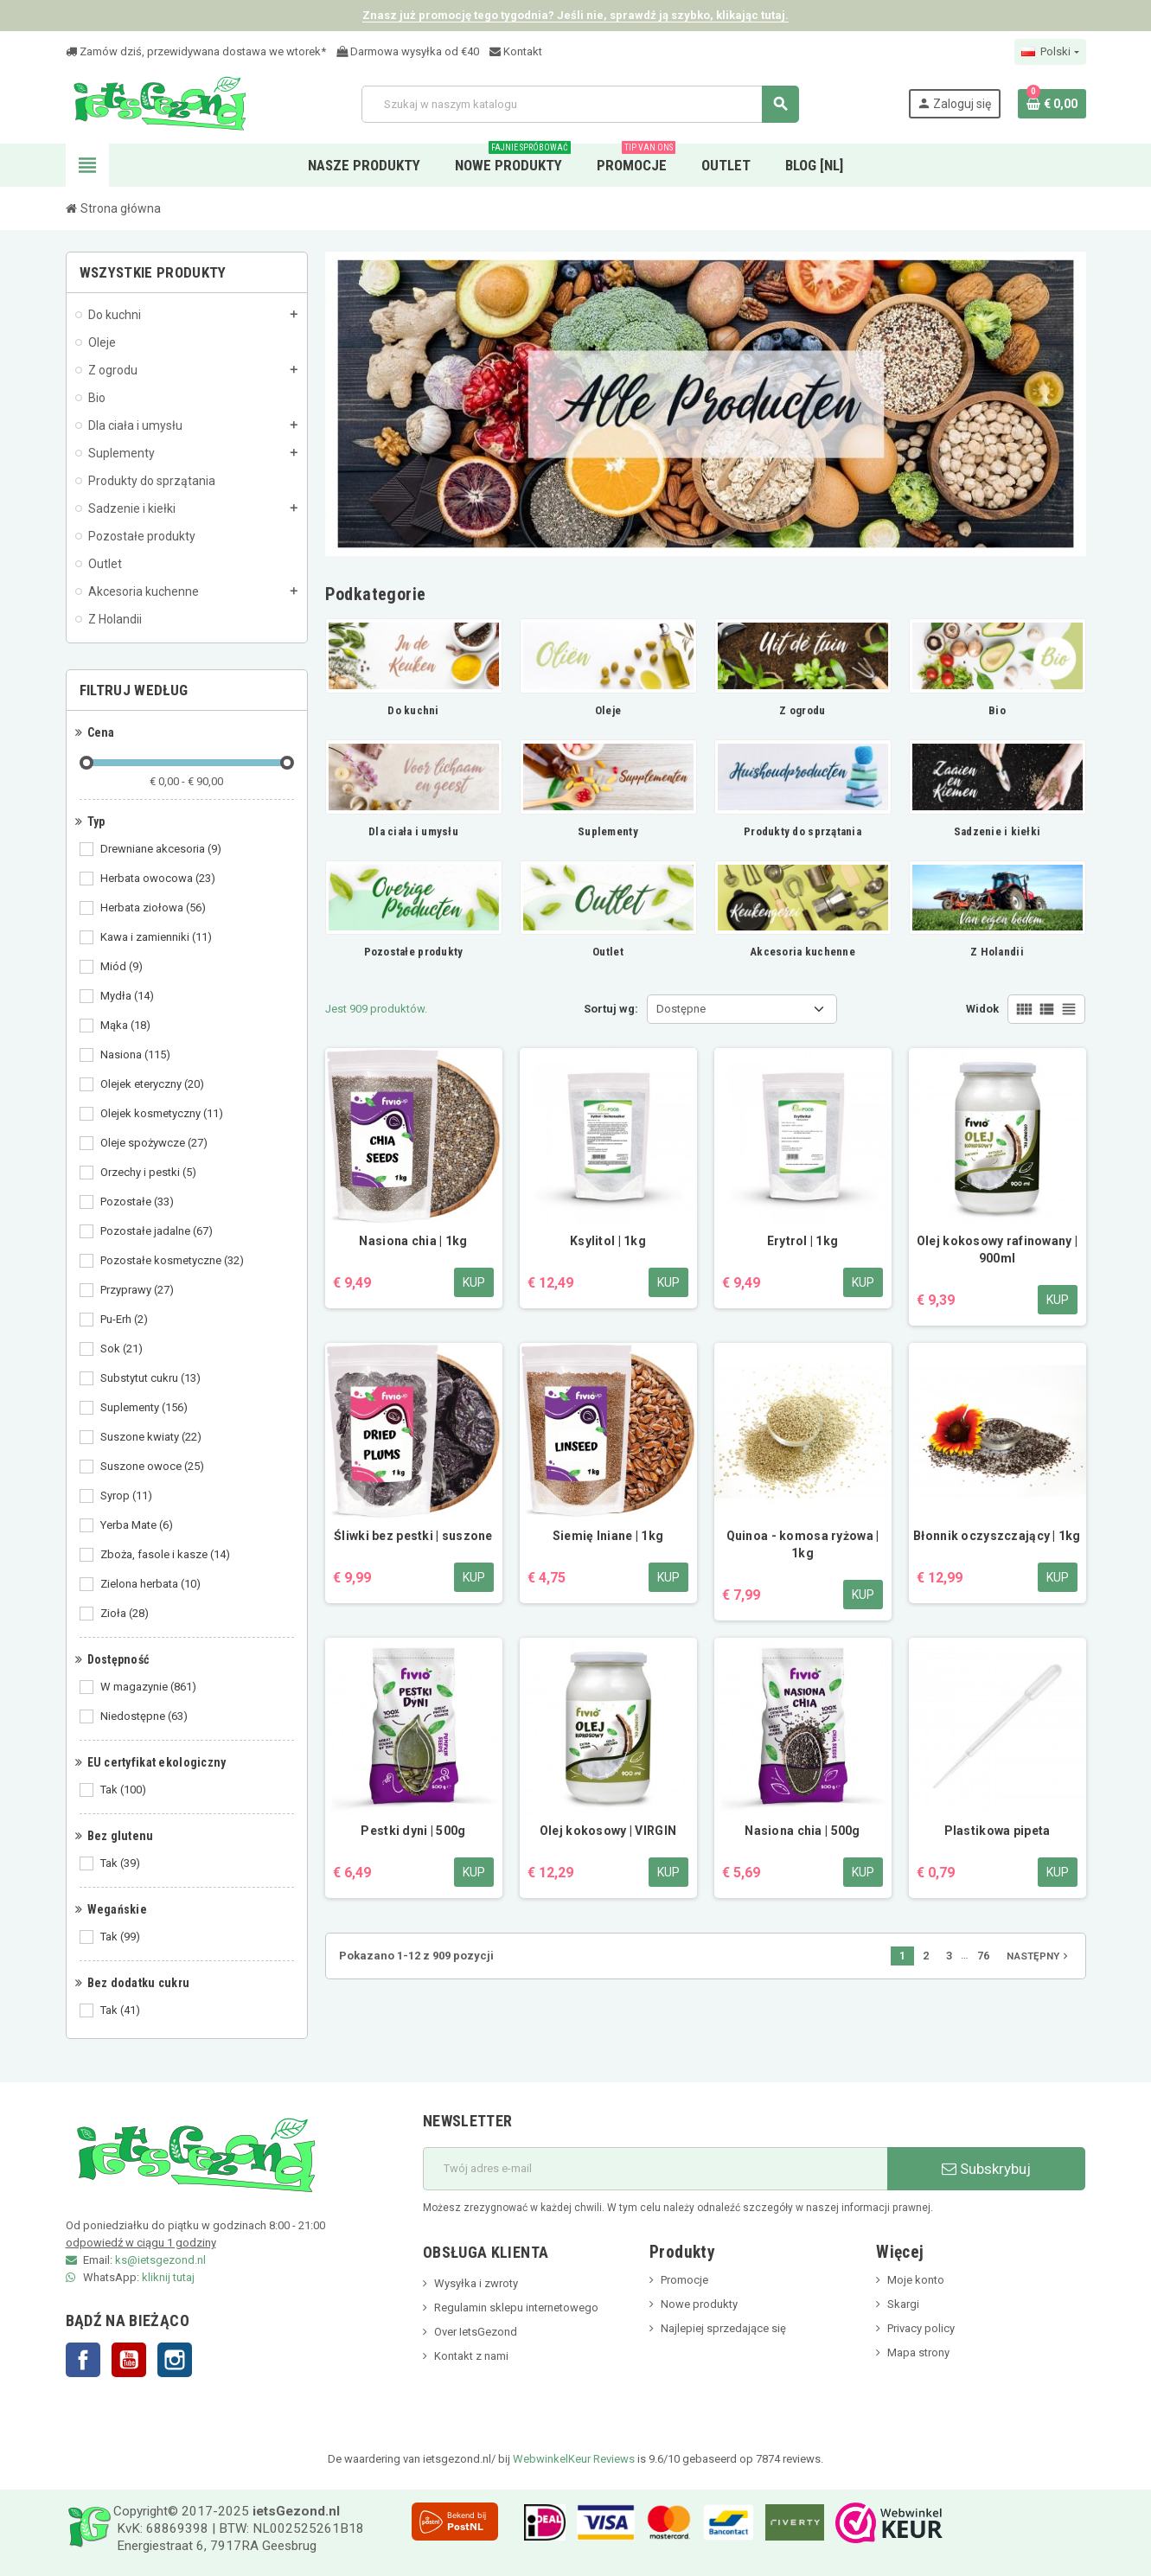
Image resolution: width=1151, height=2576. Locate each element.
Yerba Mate (138, 1525)
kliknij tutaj (168, 2277)
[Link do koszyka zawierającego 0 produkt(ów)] (1052, 103)
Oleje (608, 710)
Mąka (126, 1025)
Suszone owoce (153, 1466)
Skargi (903, 2304)
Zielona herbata (151, 1584)
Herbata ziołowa (154, 908)
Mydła (128, 996)
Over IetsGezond (475, 2331)
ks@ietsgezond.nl (160, 2259)
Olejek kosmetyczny (163, 1113)
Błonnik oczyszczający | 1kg (997, 1536)
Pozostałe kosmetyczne (173, 1260)
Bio (997, 710)
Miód (122, 966)
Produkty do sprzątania (802, 831)
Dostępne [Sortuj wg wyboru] (681, 1008)
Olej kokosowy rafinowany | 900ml (997, 1249)
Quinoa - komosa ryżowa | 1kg (802, 1544)
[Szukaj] (579, 104)
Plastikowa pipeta (997, 1831)
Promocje (684, 2279)
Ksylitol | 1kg (608, 1241)
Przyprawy (138, 1290)
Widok (982, 1008)
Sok (122, 1349)
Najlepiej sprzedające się (723, 2328)
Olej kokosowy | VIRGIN (608, 1831)
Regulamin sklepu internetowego (516, 2307)
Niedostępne (145, 1716)
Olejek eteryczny (153, 1084)
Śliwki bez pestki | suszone (413, 1536)
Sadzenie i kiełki (997, 831)
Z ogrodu (802, 710)
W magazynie (149, 1687)
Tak (124, 1790)
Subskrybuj (986, 2168)
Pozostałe (138, 1202)
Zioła (125, 1613)
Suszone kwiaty (152, 1437)
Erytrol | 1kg (803, 1241)
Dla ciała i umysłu (413, 831)
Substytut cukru (151, 1378)
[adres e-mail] (655, 2168)
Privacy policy (921, 2328)
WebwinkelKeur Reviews (574, 2458)
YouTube (129, 2360)
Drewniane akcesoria (162, 849)
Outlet (607, 951)
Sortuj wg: (611, 1008)
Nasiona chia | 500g (802, 1831)
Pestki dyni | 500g (413, 1831)
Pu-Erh (125, 1319)
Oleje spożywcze (155, 1143)
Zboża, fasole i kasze (166, 1554)
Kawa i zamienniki (157, 937)
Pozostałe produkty (414, 951)
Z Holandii (997, 951)
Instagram (174, 2360)
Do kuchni (412, 710)
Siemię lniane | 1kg (608, 1536)
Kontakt (515, 51)
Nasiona (136, 1055)
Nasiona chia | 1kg (413, 1241)
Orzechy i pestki (149, 1172)
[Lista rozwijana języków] (1049, 52)
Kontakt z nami (471, 2355)
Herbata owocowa (159, 878)
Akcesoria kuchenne (802, 951)
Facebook (83, 2360)
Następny (1039, 1956)
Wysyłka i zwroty (476, 2283)
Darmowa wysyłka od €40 (407, 51)
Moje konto (915, 2279)
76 (983, 1955)
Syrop (127, 1496)
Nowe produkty (699, 2304)
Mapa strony (918, 2352)
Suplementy (145, 1407)
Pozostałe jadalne (157, 1231)
